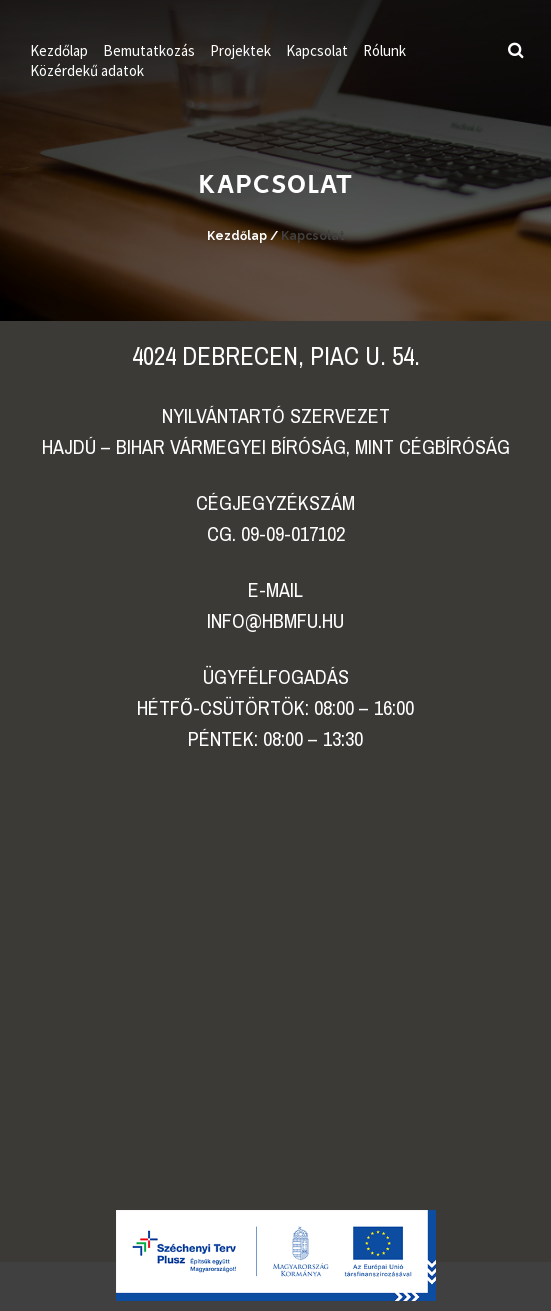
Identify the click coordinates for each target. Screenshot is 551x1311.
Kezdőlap (59, 50)
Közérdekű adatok (87, 70)
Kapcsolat (317, 50)
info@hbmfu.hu (275, 620)
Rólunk (384, 50)
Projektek (240, 50)
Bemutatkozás (149, 50)
